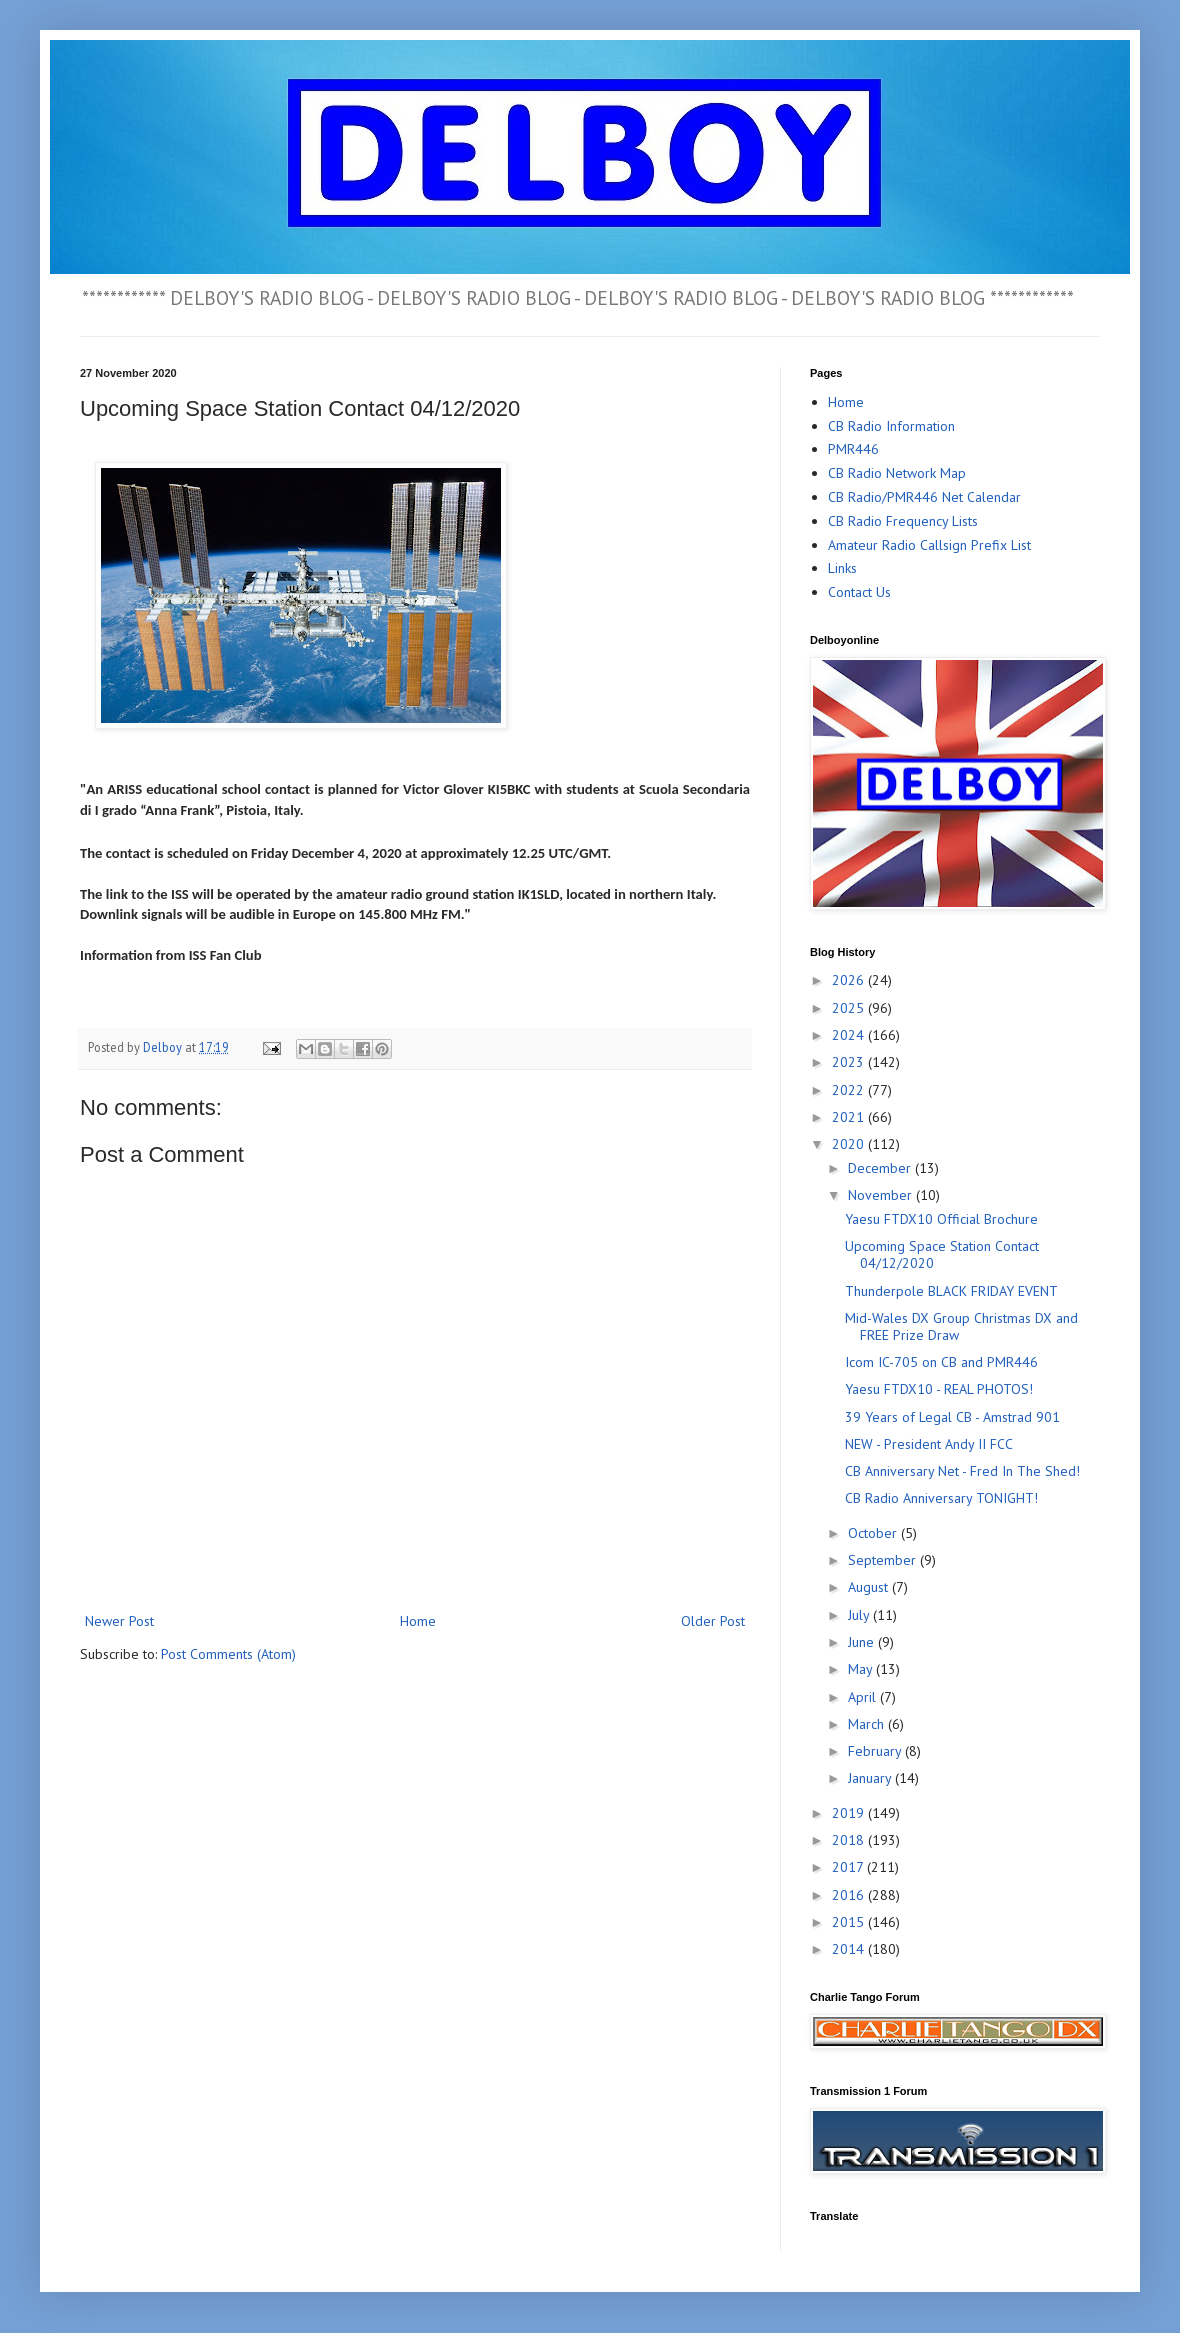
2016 (850, 1895)
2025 (850, 1008)
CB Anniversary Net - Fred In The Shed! (962, 1471)
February (876, 1751)
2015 (850, 1922)
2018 (850, 1840)
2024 (850, 1035)
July (860, 1615)
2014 (850, 1949)
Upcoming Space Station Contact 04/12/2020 (942, 1254)
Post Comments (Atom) (228, 1654)
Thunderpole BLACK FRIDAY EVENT (951, 1291)
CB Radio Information (891, 426)
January (871, 1778)
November (882, 1195)
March (868, 1724)
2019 (850, 1813)
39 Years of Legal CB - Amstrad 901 (952, 1417)
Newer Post (119, 1621)
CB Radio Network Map (897, 473)
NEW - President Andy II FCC (929, 1444)
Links (842, 568)
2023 (850, 1062)
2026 (850, 980)
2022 (850, 1090)
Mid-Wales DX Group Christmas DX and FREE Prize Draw (961, 1326)
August (870, 1587)
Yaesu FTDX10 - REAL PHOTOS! (939, 1389)
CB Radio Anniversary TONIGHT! (941, 1498)
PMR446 (853, 449)
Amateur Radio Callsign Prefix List (929, 545)
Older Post (713, 1621)
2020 (850, 1144)
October (874, 1533)
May (862, 1669)
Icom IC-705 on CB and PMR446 (941, 1362)
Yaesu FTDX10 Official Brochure (941, 1219)
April (864, 1697)
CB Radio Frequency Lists (903, 521)
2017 (849, 1867)
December (881, 1168)
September (884, 1560)
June (863, 1642)
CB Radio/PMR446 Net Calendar (924, 497)
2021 (850, 1117)
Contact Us (859, 592)
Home (418, 1621)
